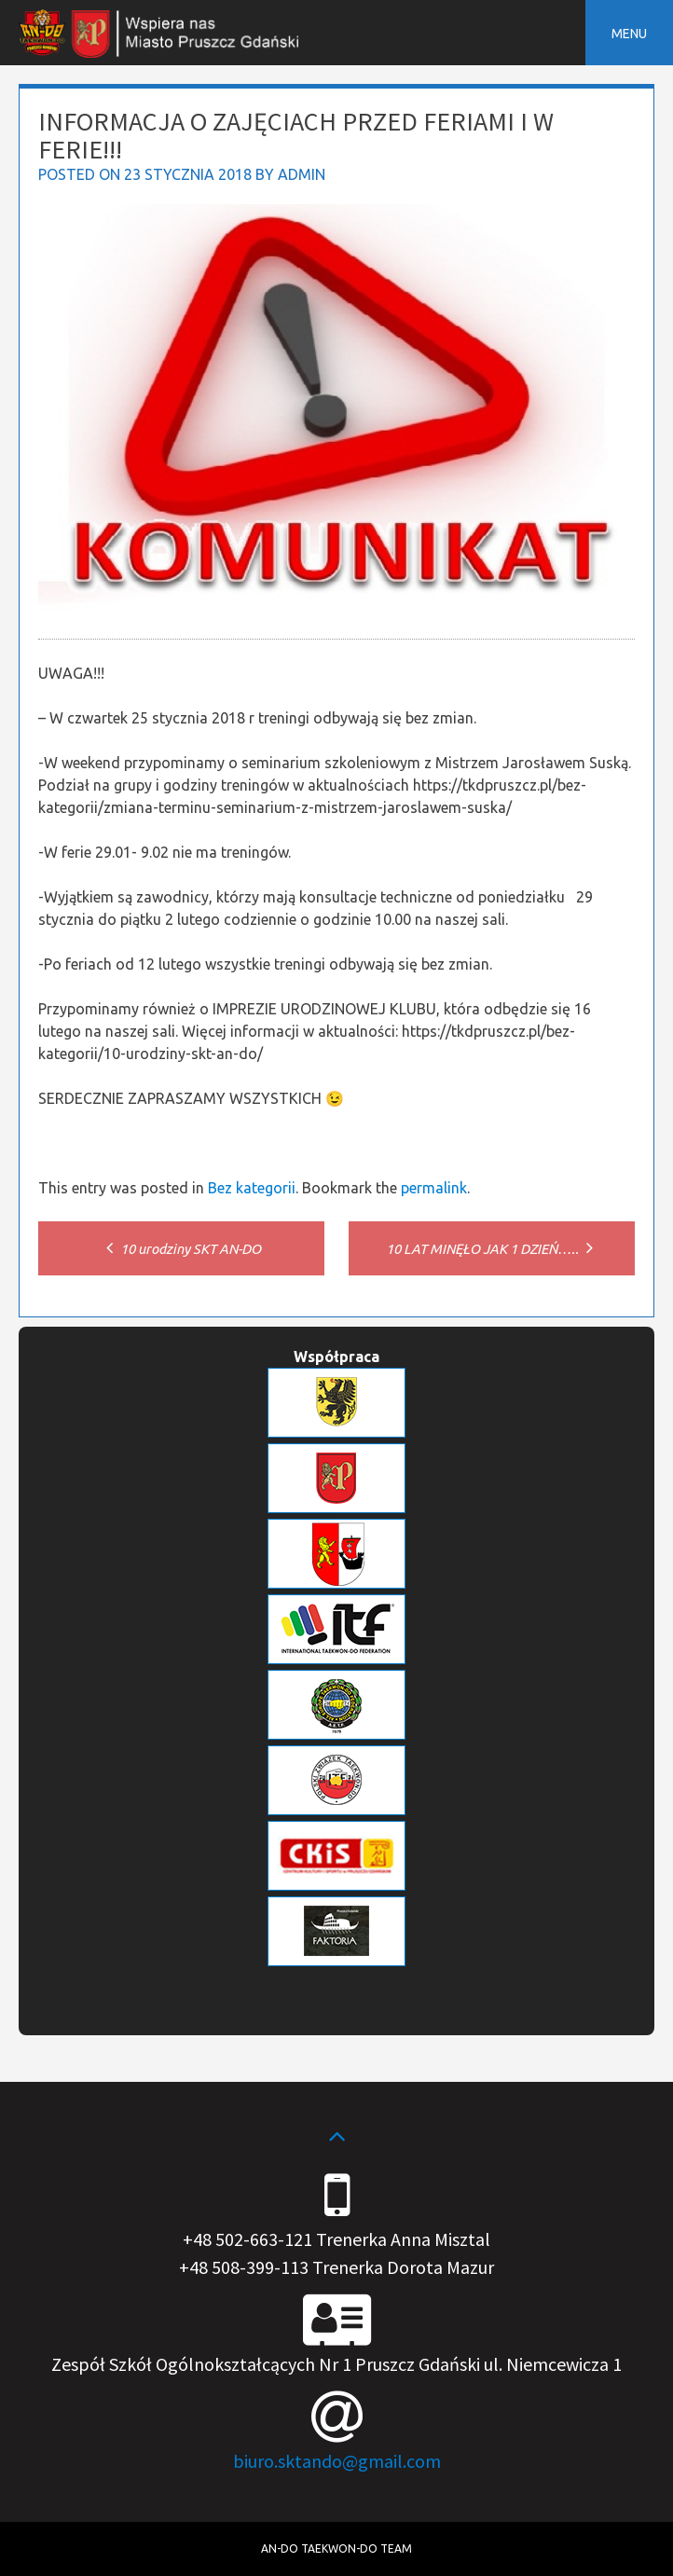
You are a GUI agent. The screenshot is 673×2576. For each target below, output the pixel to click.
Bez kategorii (251, 1187)
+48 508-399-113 (244, 2267)
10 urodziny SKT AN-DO (181, 1249)
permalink (434, 1187)
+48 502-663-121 (247, 2239)
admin (301, 174)
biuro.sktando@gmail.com (337, 2461)
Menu (629, 33)
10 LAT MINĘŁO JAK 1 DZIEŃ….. (491, 1249)
